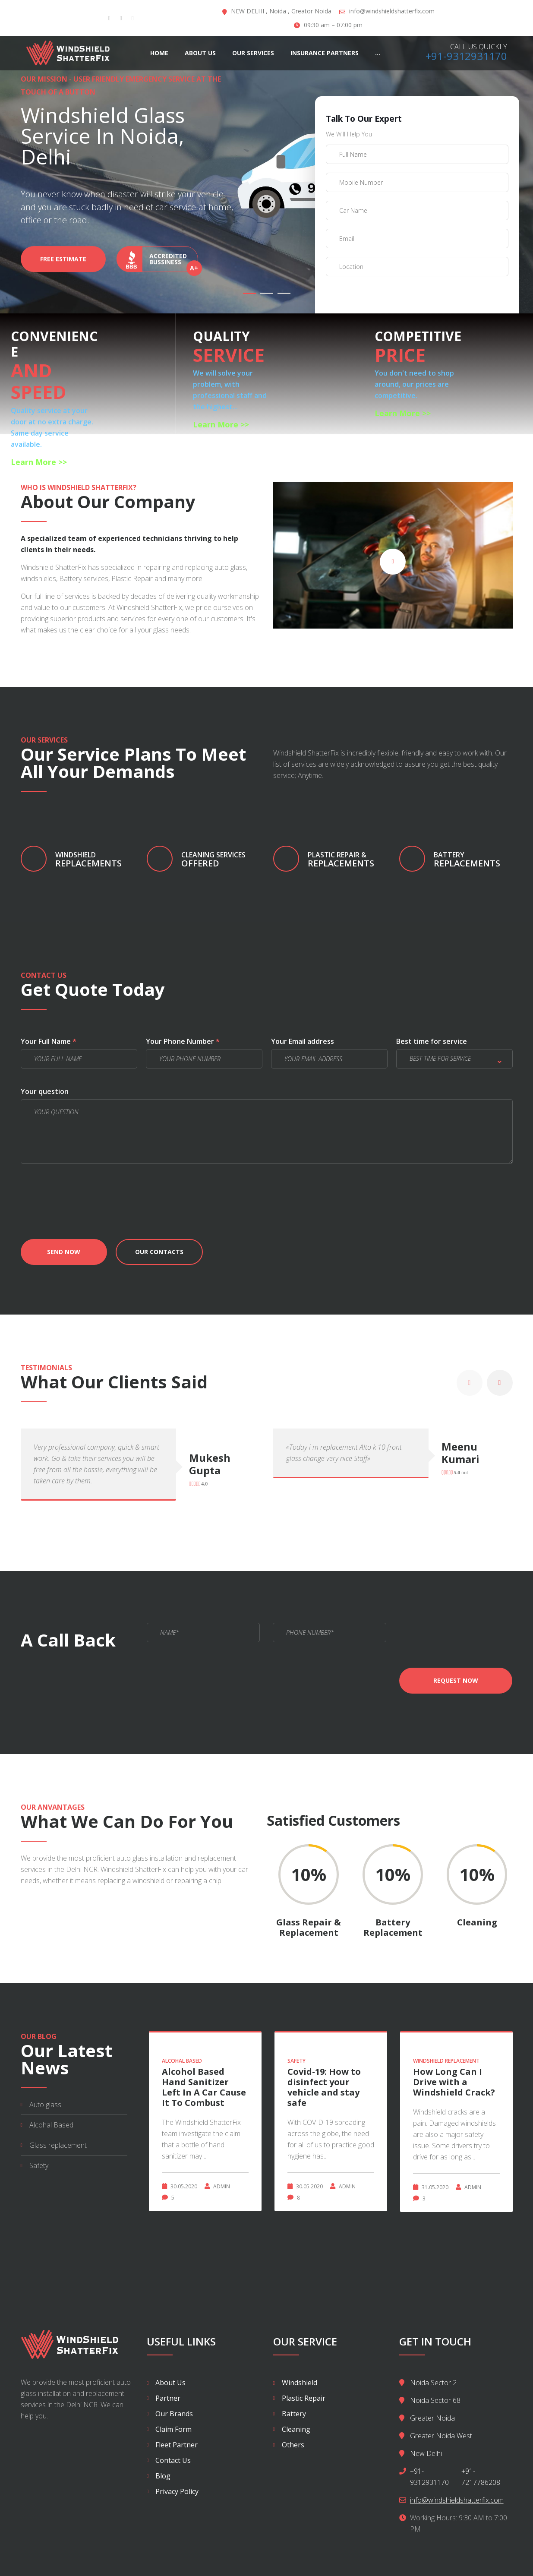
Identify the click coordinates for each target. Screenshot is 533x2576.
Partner (167, 2398)
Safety (38, 2165)
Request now (455, 1680)
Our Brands (174, 2413)
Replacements (473, 860)
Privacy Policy (177, 2491)
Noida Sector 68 (435, 2400)
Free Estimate (63, 263)
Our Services (253, 53)
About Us (200, 53)
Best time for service (431, 1041)
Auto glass (45, 2104)
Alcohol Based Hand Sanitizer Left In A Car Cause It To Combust (204, 2087)
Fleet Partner (176, 2445)
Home (159, 53)
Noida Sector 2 (433, 2382)
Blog (162, 2476)
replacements (94, 860)
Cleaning (296, 2429)
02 (266, 293)
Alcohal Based (51, 2125)
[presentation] (391, 302)
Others (293, 2445)
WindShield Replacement (446, 2060)
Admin (221, 2186)
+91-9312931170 (466, 56)
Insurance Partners (324, 53)
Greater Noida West (441, 2435)
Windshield (299, 2382)
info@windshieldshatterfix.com (392, 11)
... (377, 53)
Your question (45, 1091)
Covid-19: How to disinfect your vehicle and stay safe (324, 2087)
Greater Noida (432, 2418)
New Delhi (426, 2453)
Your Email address (302, 1041)
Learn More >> (39, 462)
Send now (63, 1252)
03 (284, 293)
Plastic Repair (303, 2398)
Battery (294, 2413)
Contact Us (173, 2460)
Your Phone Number (183, 1041)
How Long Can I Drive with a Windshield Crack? (454, 2082)
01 (249, 293)
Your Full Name (48, 1041)
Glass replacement (58, 2145)
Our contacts (159, 1252)
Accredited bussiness (157, 264)
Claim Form (173, 2429)
